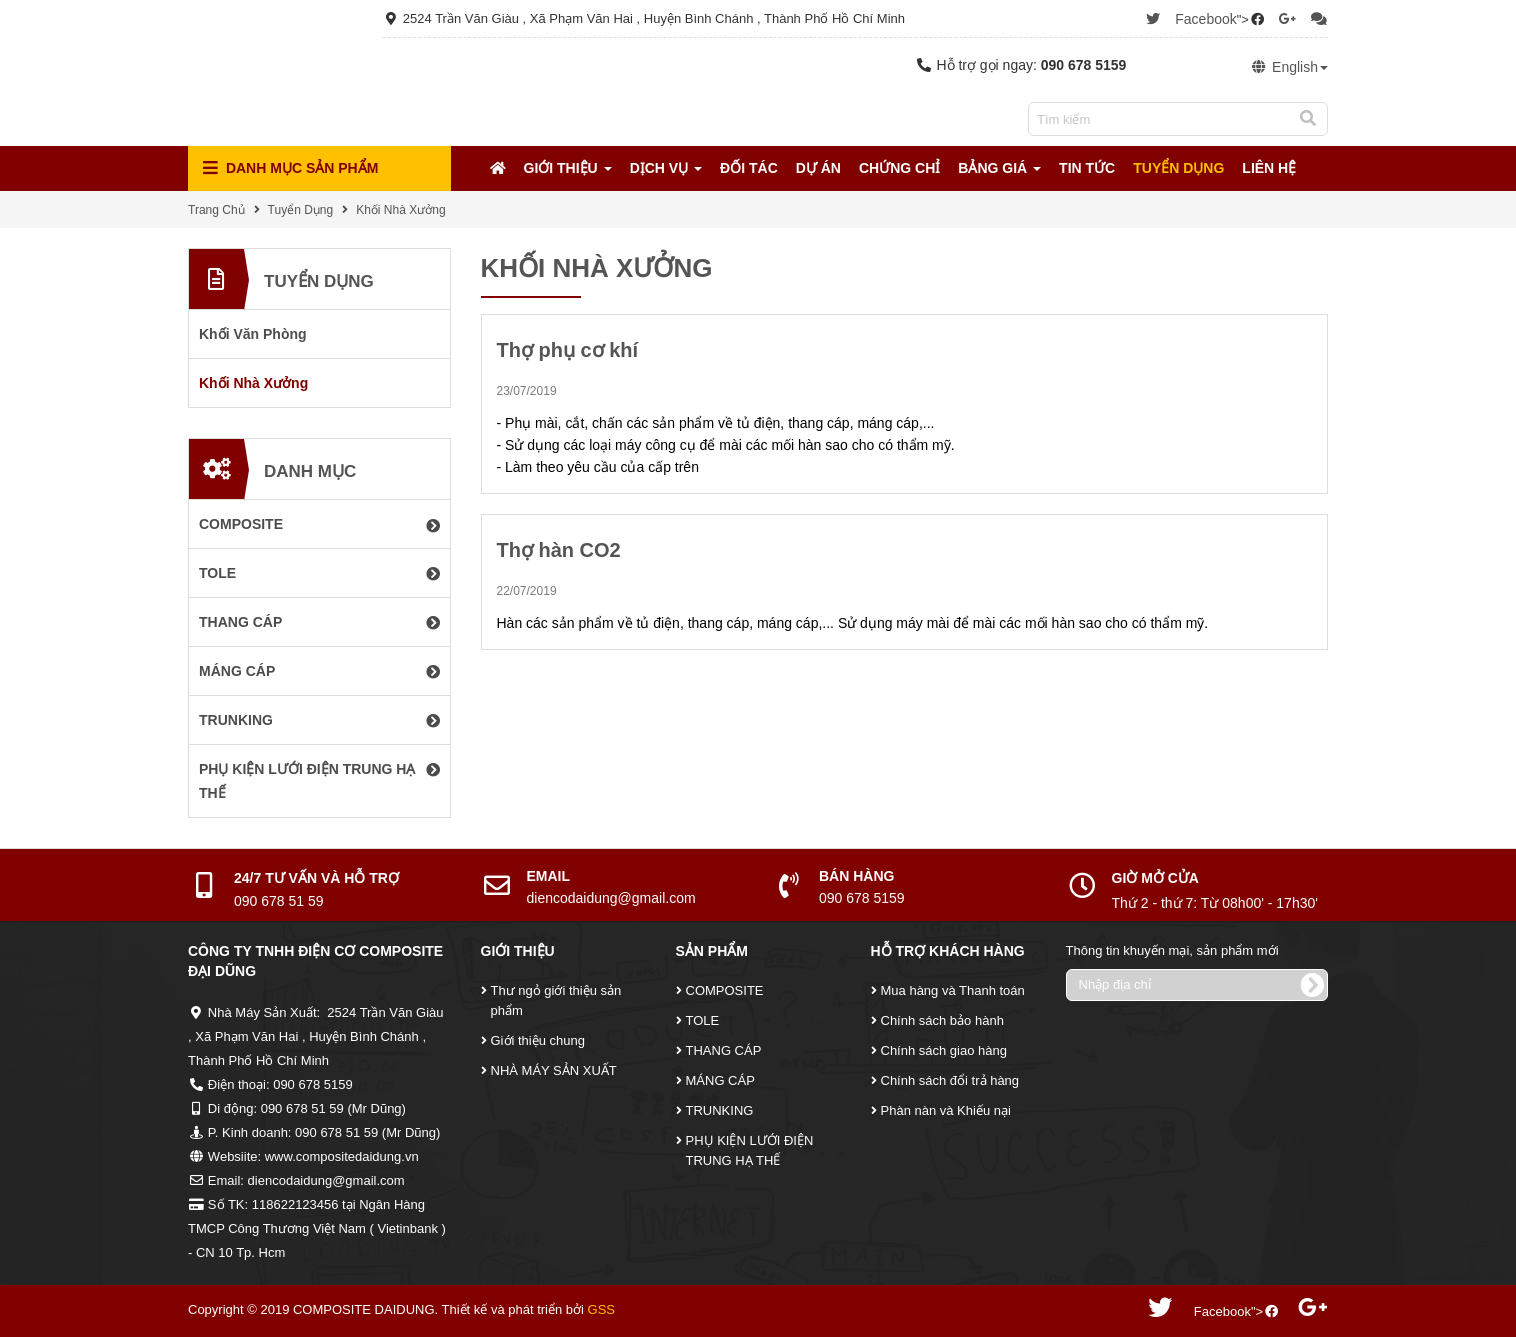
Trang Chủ (216, 210)
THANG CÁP (724, 1050)
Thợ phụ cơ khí (568, 350)
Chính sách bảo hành (942, 1020)
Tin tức (1087, 168)
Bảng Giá (999, 168)
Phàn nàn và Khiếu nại (946, 1110)
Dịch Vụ (666, 168)
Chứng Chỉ (899, 168)
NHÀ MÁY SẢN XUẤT (554, 1070)
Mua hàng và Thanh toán (953, 990)
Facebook (1205, 19)
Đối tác (749, 168)
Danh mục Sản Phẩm (290, 168)
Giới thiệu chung (538, 1040)
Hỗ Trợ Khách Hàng (948, 951)
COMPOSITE (725, 990)
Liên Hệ (1269, 168)
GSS (601, 1309)
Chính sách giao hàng (944, 1050)
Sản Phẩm (712, 951)
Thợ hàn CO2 (559, 550)
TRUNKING (720, 1110)
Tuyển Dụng (1178, 168)
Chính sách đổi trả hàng (950, 1080)
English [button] (1289, 67)
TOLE (703, 1020)
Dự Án (818, 168)
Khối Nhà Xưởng (400, 210)
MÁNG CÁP (720, 1080)
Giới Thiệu (568, 168)
